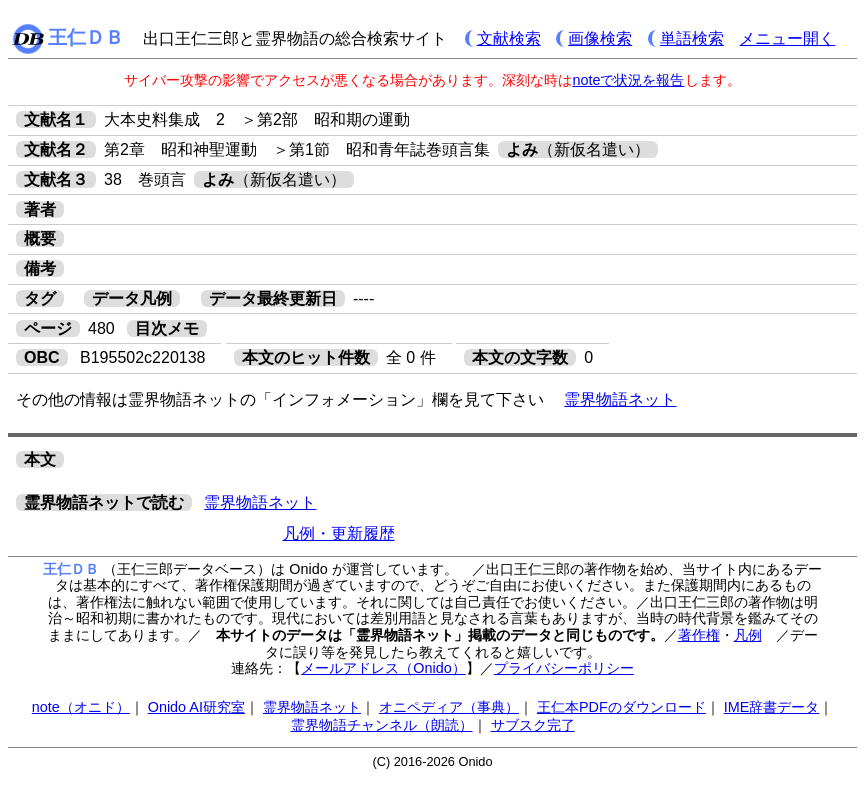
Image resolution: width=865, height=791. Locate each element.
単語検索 (692, 38)
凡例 (748, 635)
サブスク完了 (533, 725)
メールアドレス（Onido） (383, 668)
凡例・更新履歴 (339, 533)
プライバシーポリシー (564, 668)
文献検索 (509, 38)
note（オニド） (81, 707)
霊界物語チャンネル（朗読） (382, 725)
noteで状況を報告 (628, 80)
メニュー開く (787, 38)
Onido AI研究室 (196, 707)
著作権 (699, 635)
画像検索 (600, 38)
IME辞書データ (772, 707)
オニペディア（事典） (449, 707)
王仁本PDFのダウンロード (621, 707)
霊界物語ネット (620, 399)
